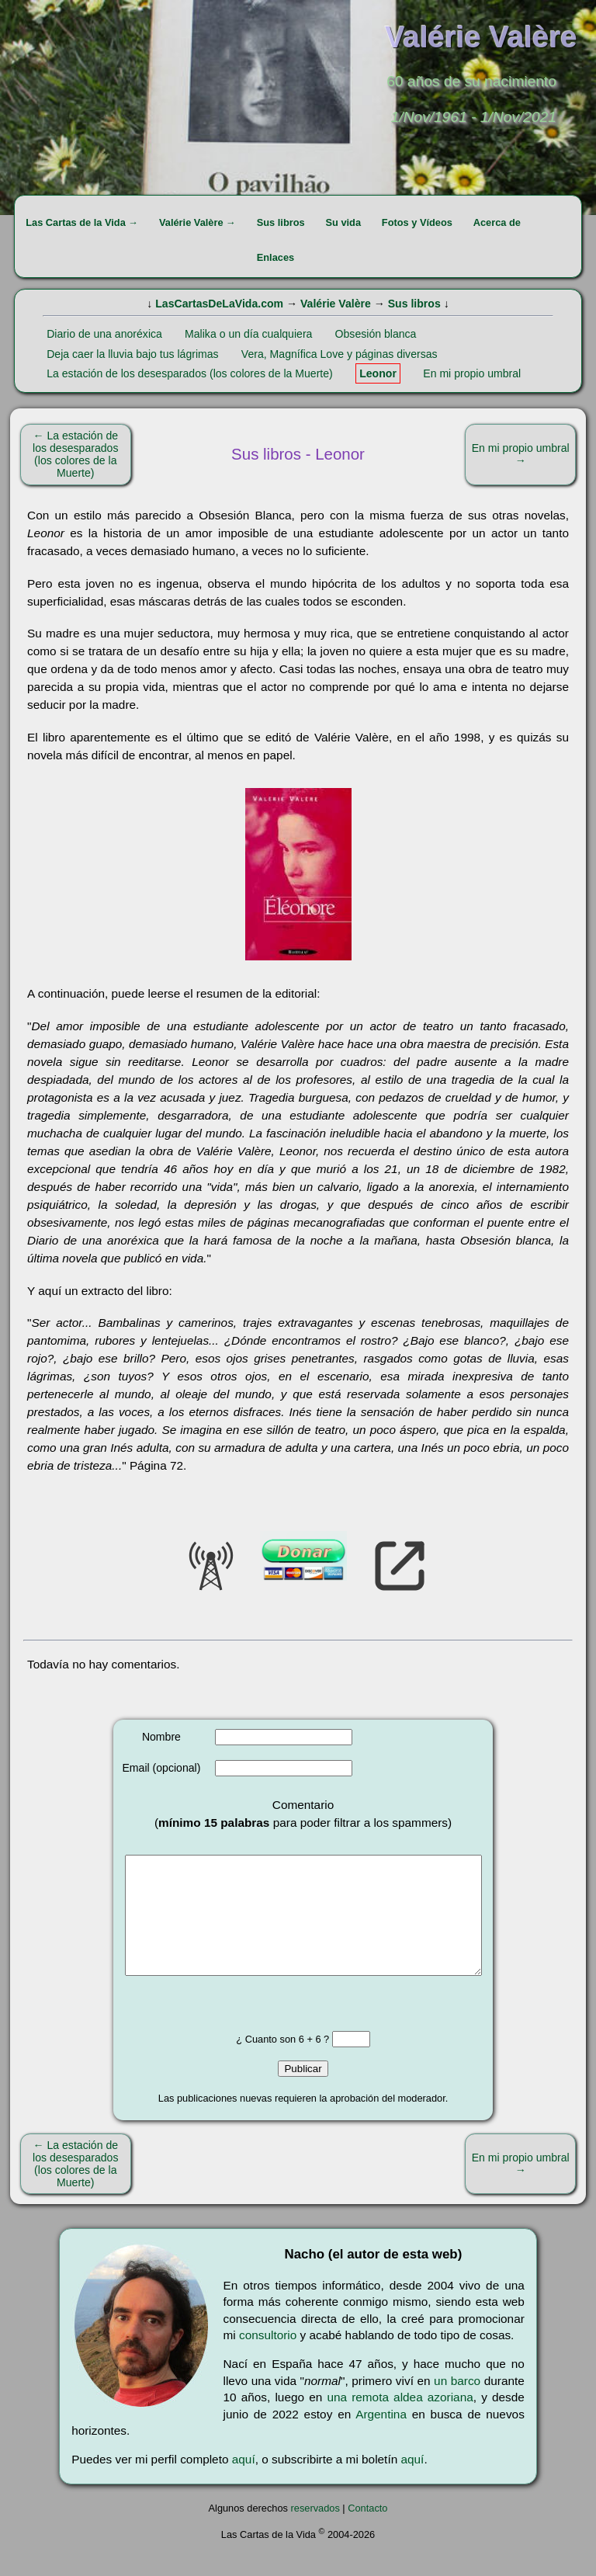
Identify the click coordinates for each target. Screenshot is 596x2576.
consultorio (267, 2358)
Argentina (381, 2437)
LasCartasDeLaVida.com (219, 303)
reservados (315, 2531)
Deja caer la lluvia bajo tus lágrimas (132, 354)
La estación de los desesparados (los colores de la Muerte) (190, 373)
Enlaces (275, 257)
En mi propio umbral (472, 373)
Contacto (367, 2531)
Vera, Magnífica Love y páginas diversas (339, 354)
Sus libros (281, 222)
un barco (457, 2404)
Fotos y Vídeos (417, 222)
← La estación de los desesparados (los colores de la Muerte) (75, 454)
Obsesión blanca (376, 334)
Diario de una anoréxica (104, 334)
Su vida (343, 222)
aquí (243, 2482)
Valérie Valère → (197, 222)
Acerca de (497, 222)
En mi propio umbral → (521, 454)
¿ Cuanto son (267, 2062)
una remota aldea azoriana (400, 2420)
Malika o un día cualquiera (248, 334)
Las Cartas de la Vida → (82, 222)
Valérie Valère (335, 303)
